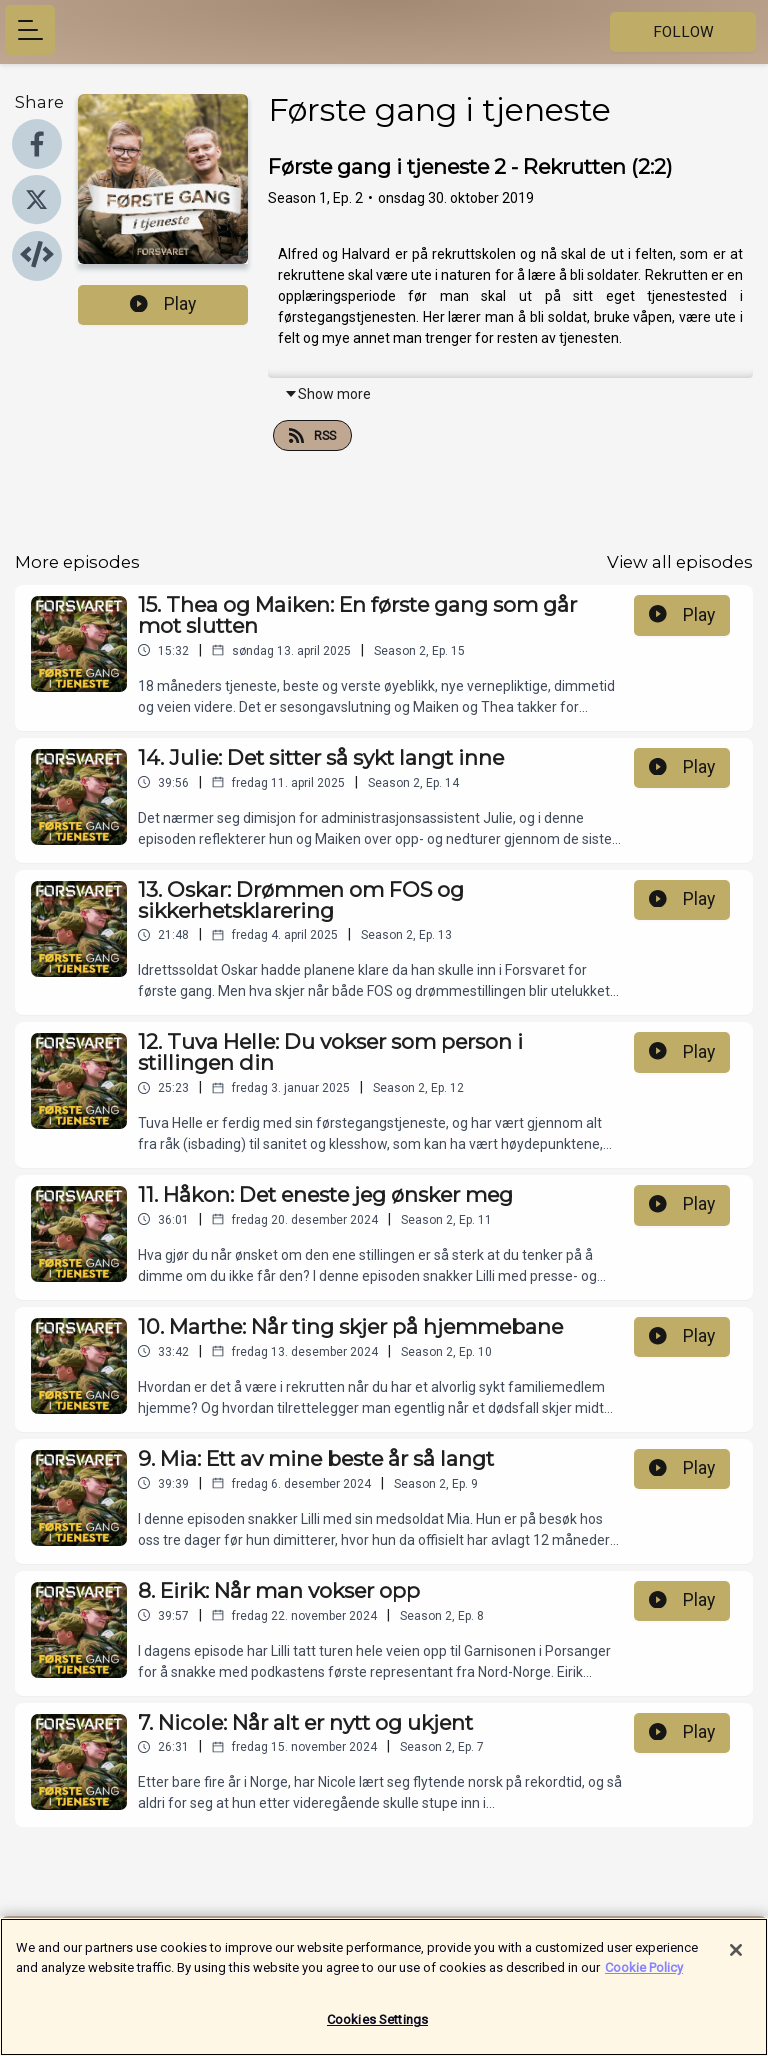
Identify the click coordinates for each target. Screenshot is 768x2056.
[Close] (736, 1959)
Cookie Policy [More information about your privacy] (644, 1975)
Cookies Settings (377, 2028)
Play (163, 304)
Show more (327, 394)
